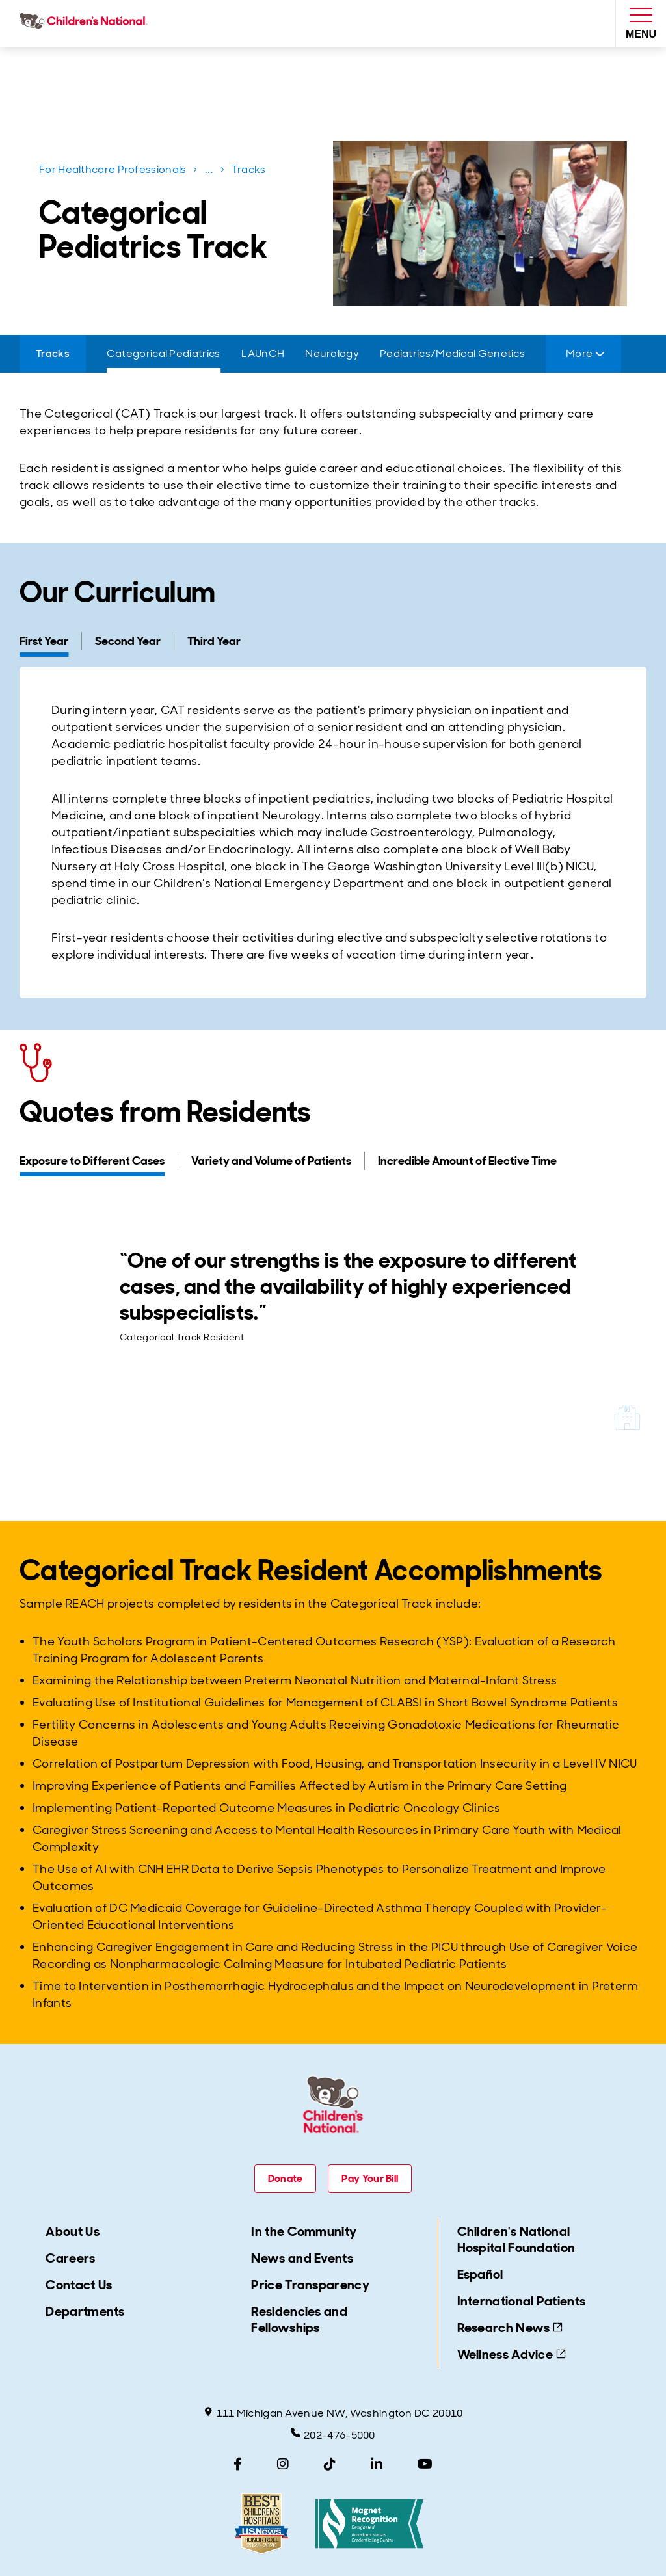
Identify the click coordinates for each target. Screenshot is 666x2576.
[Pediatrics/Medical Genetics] (452, 354)
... (210, 172)
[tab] (50, 641)
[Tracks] (53, 354)
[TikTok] (329, 2464)
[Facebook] (238, 2464)
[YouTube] (425, 2464)
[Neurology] (332, 354)
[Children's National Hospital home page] (86, 23)
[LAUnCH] (262, 354)
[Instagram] (282, 2464)
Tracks (249, 169)
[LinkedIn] (376, 2464)
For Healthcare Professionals (112, 169)
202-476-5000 (333, 2435)
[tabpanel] (333, 832)
